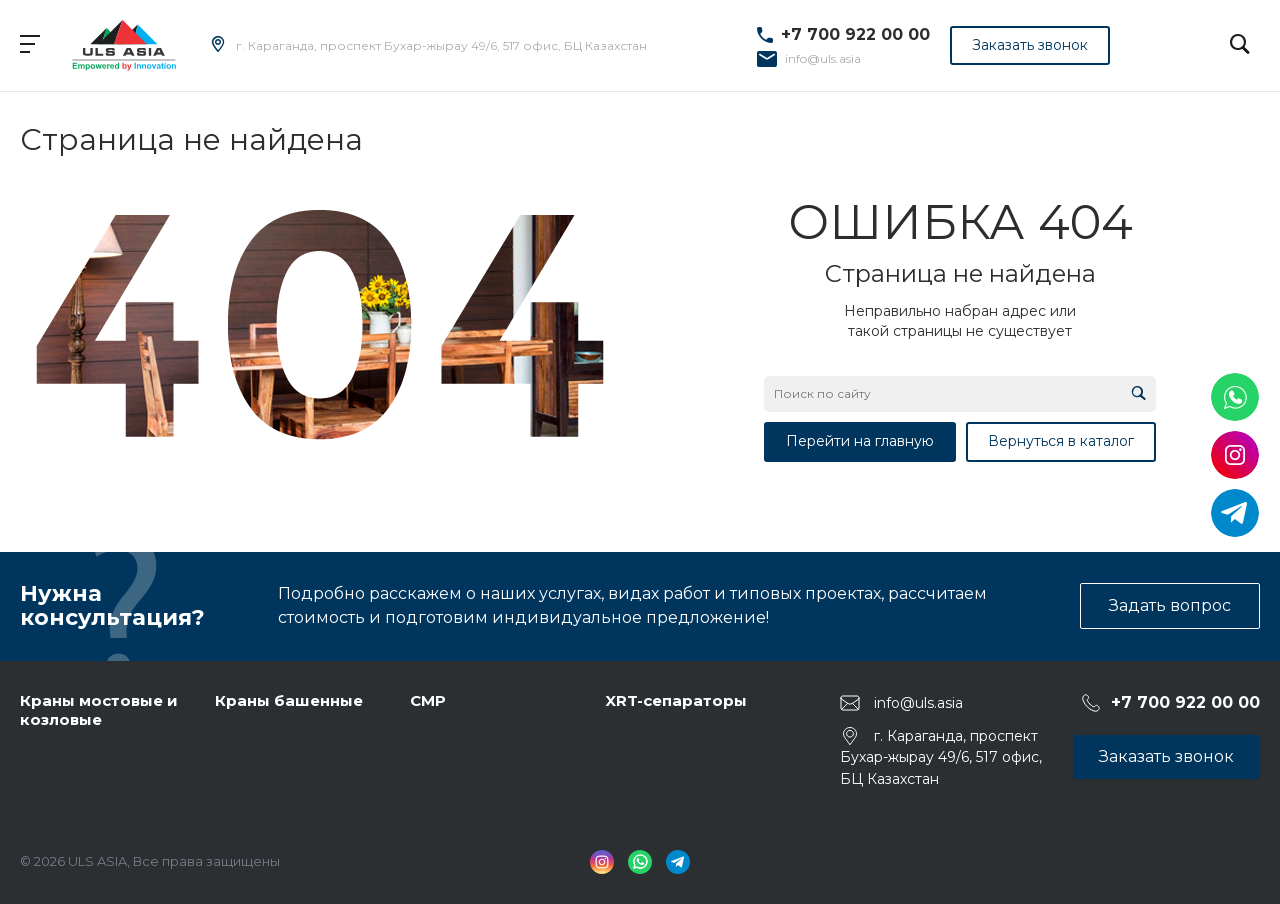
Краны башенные (289, 700)
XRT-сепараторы (676, 700)
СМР (428, 700)
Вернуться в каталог (1061, 441)
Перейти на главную (860, 441)
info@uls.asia (823, 59)
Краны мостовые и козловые (99, 710)
